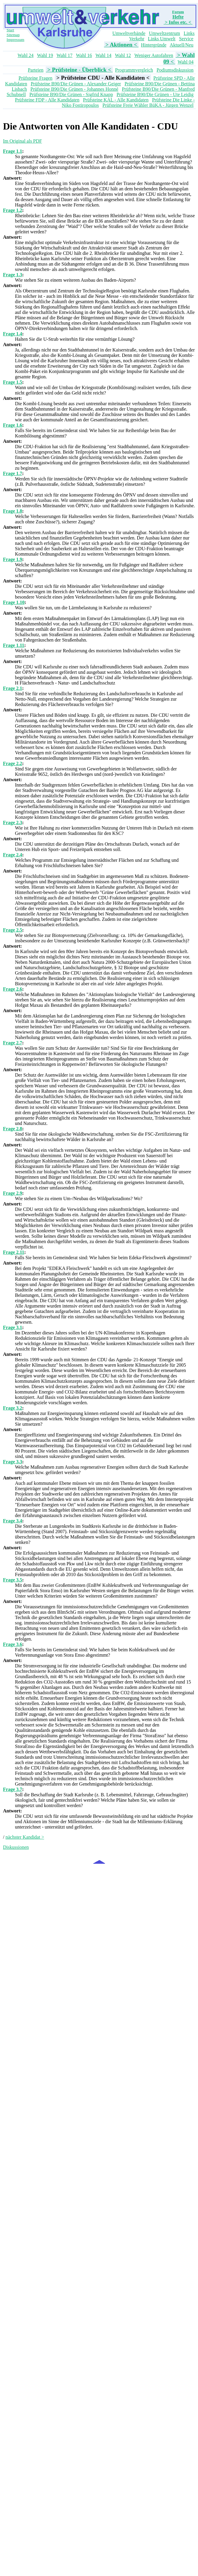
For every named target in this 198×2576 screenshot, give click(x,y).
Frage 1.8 (12, 511)
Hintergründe (153, 44)
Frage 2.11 (13, 1252)
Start (10, 30)
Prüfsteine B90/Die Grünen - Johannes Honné (74, 89)
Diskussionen (16, 1847)
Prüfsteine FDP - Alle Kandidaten (47, 99)
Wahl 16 (84, 55)
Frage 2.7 (12, 1042)
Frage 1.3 (12, 274)
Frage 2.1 (12, 688)
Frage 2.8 (12, 1128)
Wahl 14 (103, 55)
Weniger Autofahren (153, 55)
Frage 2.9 (12, 1193)
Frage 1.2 (12, 210)
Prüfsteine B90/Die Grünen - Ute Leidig (155, 94)
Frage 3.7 (12, 1789)
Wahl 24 (25, 55)
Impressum (15, 39)
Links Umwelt (161, 38)
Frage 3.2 (12, 1407)
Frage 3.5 (12, 1579)
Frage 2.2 (12, 763)
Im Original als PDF (22, 141)
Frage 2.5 (12, 929)
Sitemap (13, 35)
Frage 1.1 (12, 151)
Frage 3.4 (12, 1520)
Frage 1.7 (12, 473)
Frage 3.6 (12, 1644)
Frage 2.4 (12, 854)
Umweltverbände (128, 33)
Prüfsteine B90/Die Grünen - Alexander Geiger (76, 83)
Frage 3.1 (12, 1327)
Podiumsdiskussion (175, 70)
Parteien (35, 70)
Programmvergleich (134, 70)
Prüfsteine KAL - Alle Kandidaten (115, 99)
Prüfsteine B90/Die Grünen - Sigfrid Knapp (71, 94)
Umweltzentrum (164, 33)
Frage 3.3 (12, 1461)
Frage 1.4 (12, 333)
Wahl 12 (123, 55)
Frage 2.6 (12, 989)
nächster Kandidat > (24, 1837)
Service (186, 38)
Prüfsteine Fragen (35, 78)
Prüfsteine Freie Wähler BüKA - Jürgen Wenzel (148, 105)
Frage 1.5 (12, 382)
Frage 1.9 (12, 559)
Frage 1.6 (12, 425)
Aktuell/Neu (181, 44)
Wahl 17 (64, 55)
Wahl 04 (186, 61)
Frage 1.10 (14, 602)
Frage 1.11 (13, 645)
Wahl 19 (45, 55)
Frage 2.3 (12, 822)
